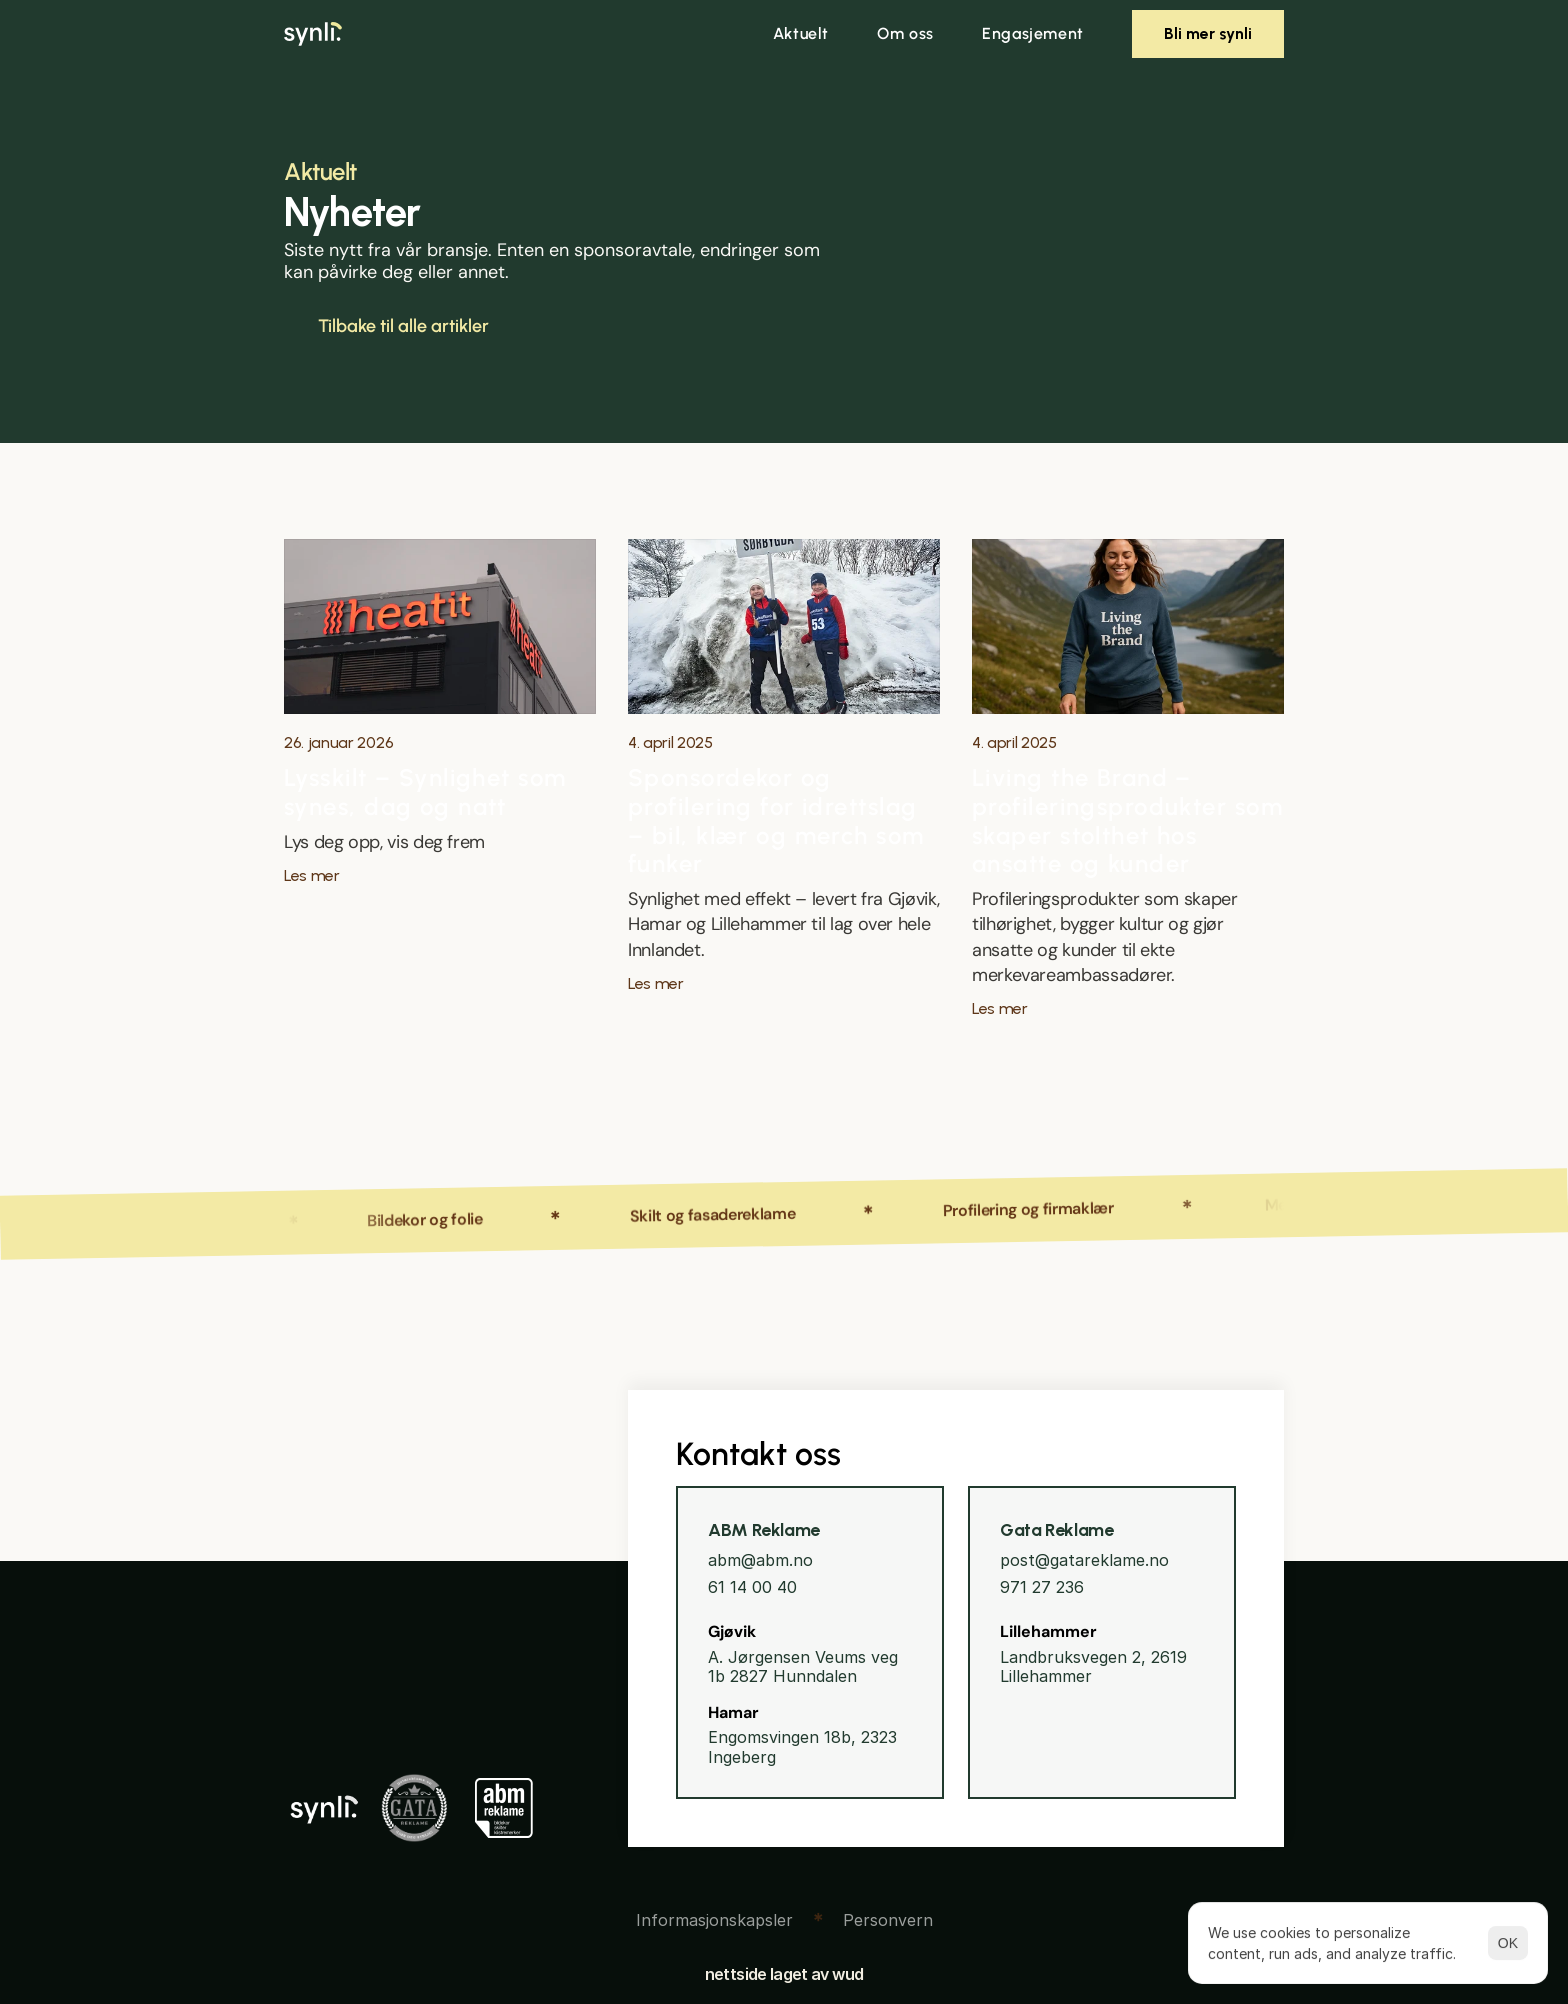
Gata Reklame (1057, 1530)
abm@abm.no (760, 1560)
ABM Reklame (764, 1530)
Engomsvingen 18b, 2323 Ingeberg (805, 1746)
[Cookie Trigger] (714, 1920)
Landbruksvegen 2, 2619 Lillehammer (1096, 1666)
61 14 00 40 (752, 1587)
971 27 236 (1042, 1587)
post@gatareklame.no (1084, 1560)
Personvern (888, 1920)
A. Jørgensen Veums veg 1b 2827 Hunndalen (805, 1666)
